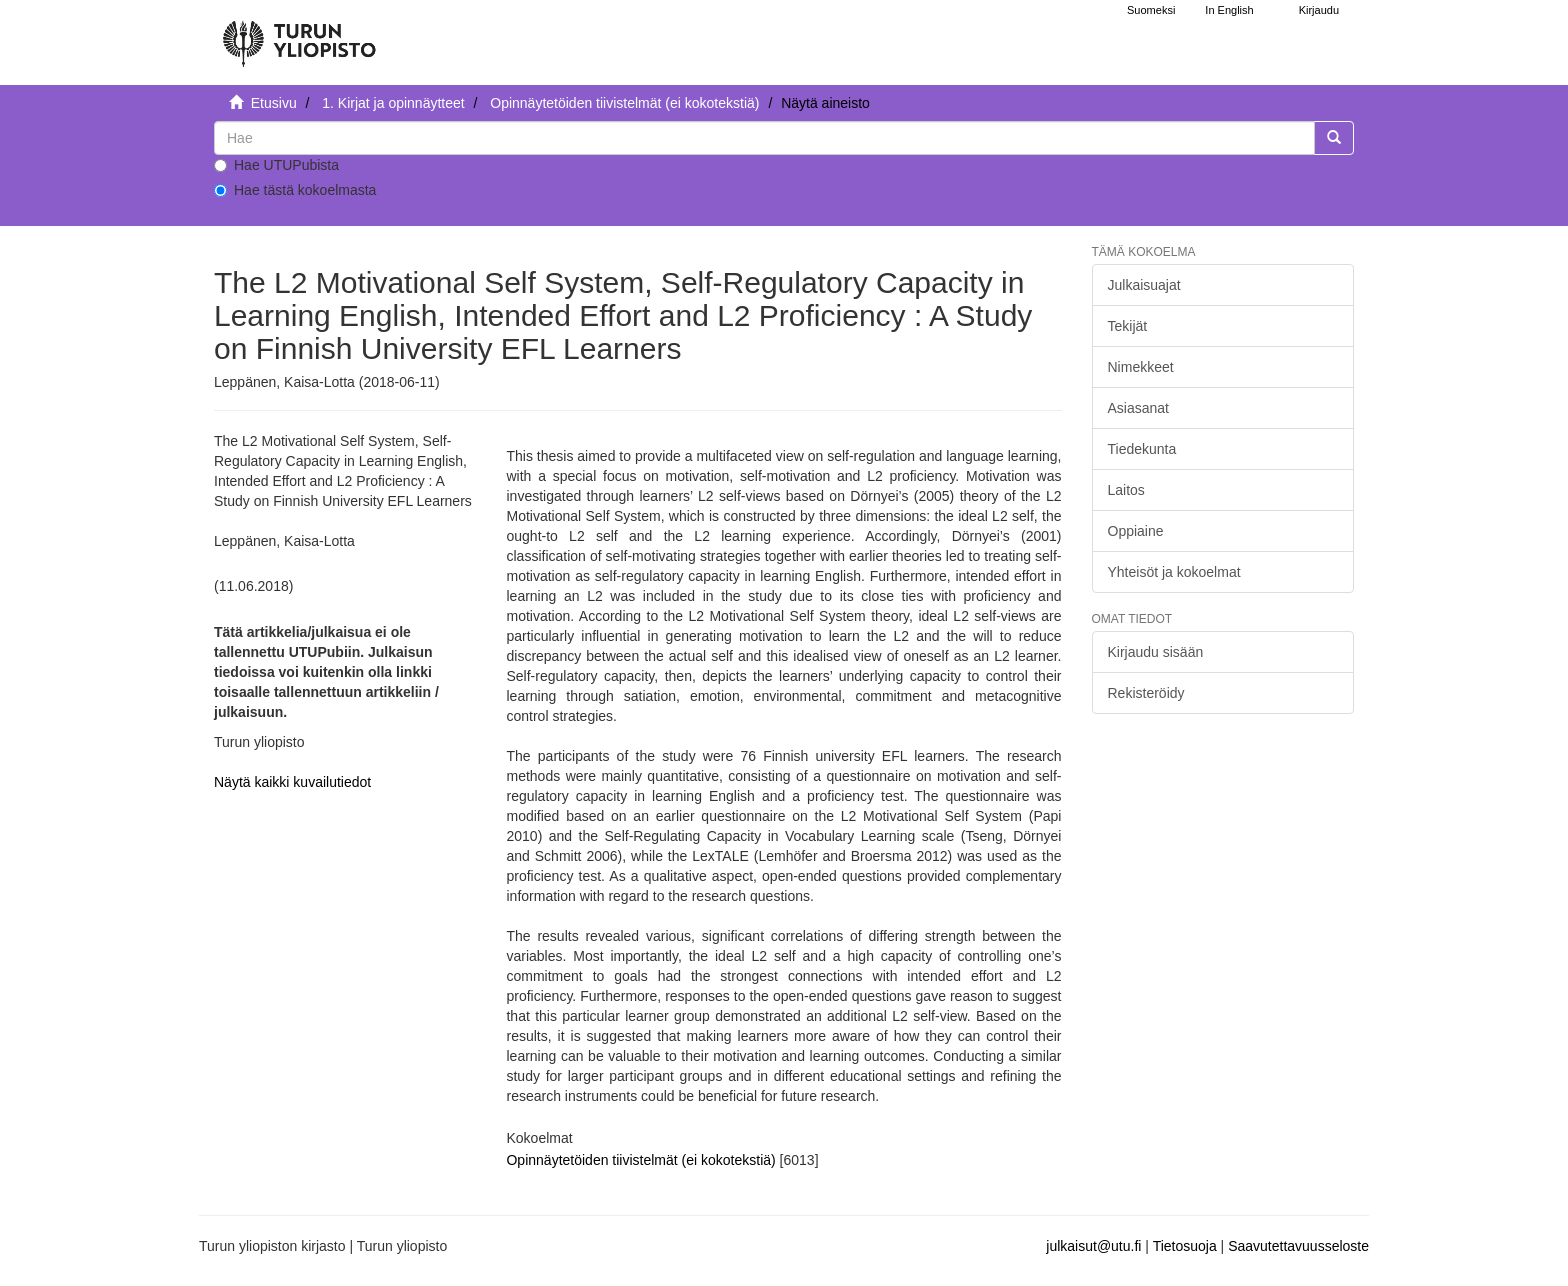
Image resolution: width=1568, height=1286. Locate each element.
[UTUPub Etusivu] (299, 35)
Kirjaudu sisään (1156, 652)
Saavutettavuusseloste (1298, 1246)
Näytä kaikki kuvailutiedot (292, 782)
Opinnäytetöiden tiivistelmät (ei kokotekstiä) (624, 103)
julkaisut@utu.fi (1093, 1246)
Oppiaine (1136, 531)
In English (1229, 10)
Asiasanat (1138, 408)
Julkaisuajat (1144, 285)
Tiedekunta (1142, 449)
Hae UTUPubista (276, 165)
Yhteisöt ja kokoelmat (1174, 572)
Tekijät (1128, 326)
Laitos (1126, 490)
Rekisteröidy (1146, 693)
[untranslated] (764, 138)
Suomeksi (1151, 10)
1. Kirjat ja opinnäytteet (393, 103)
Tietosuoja (1185, 1246)
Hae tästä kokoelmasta (295, 190)
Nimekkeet (1141, 367)
